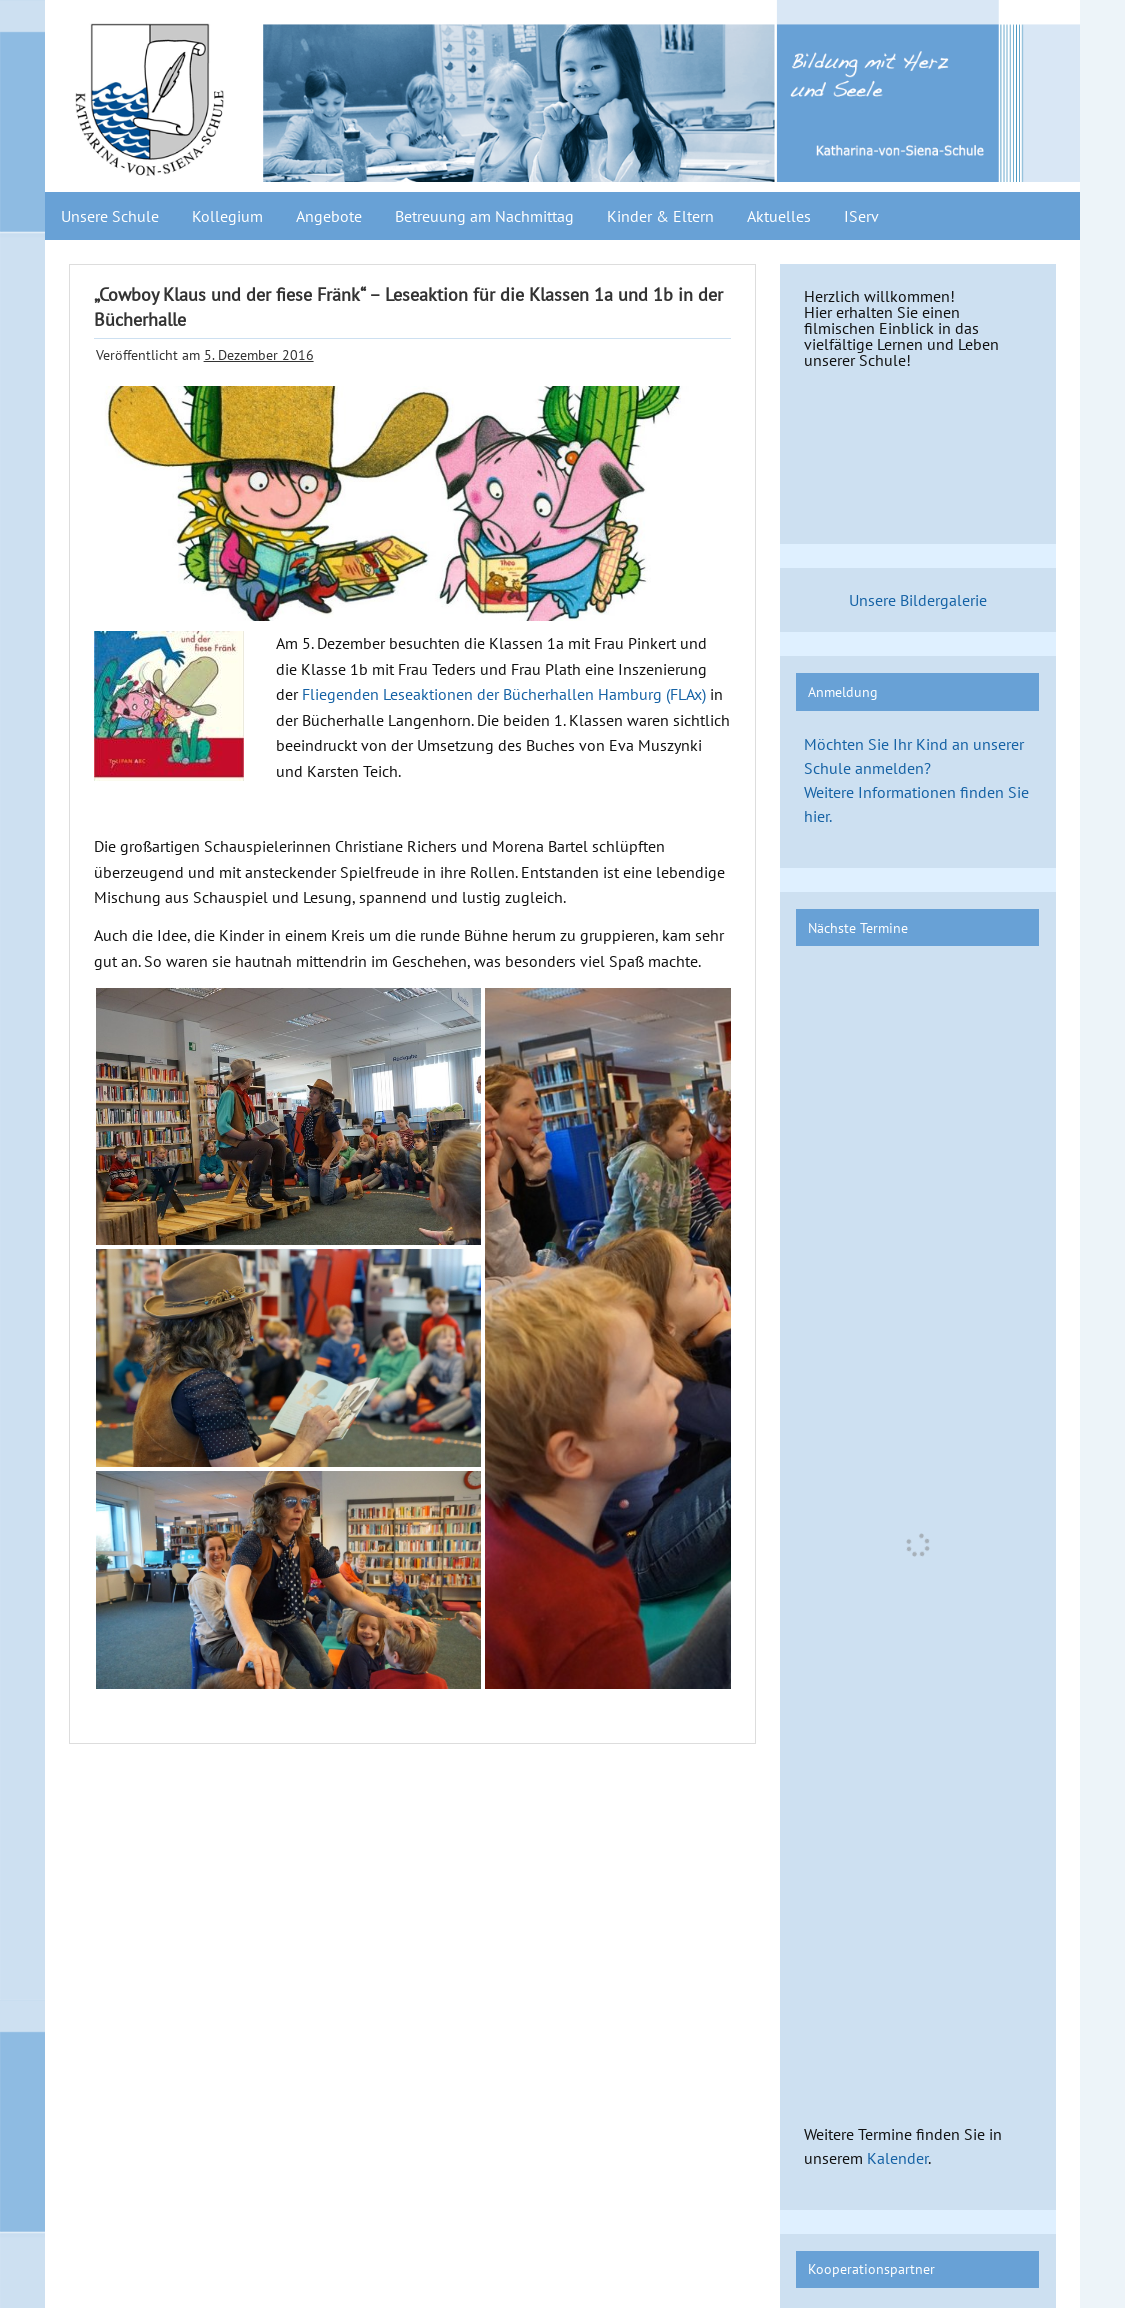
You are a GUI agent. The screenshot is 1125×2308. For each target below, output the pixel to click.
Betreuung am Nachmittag (484, 216)
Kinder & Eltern (660, 216)
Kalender (897, 2158)
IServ (861, 216)
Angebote (329, 216)
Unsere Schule (110, 216)
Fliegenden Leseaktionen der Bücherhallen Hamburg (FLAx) (504, 694)
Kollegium (227, 216)
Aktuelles (779, 216)
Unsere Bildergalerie (918, 600)
